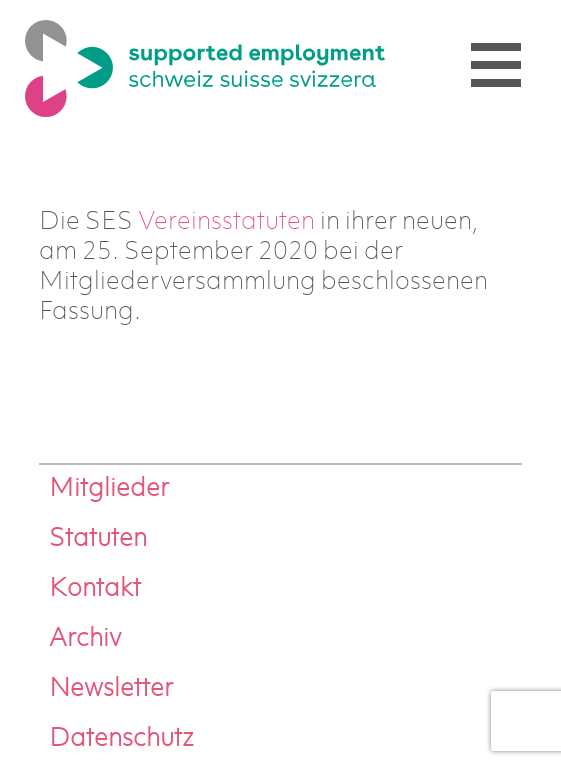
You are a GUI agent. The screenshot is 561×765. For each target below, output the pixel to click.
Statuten (98, 539)
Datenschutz (121, 739)
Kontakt (95, 589)
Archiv (85, 639)
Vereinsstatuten (226, 222)
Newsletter (111, 689)
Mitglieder (109, 489)
